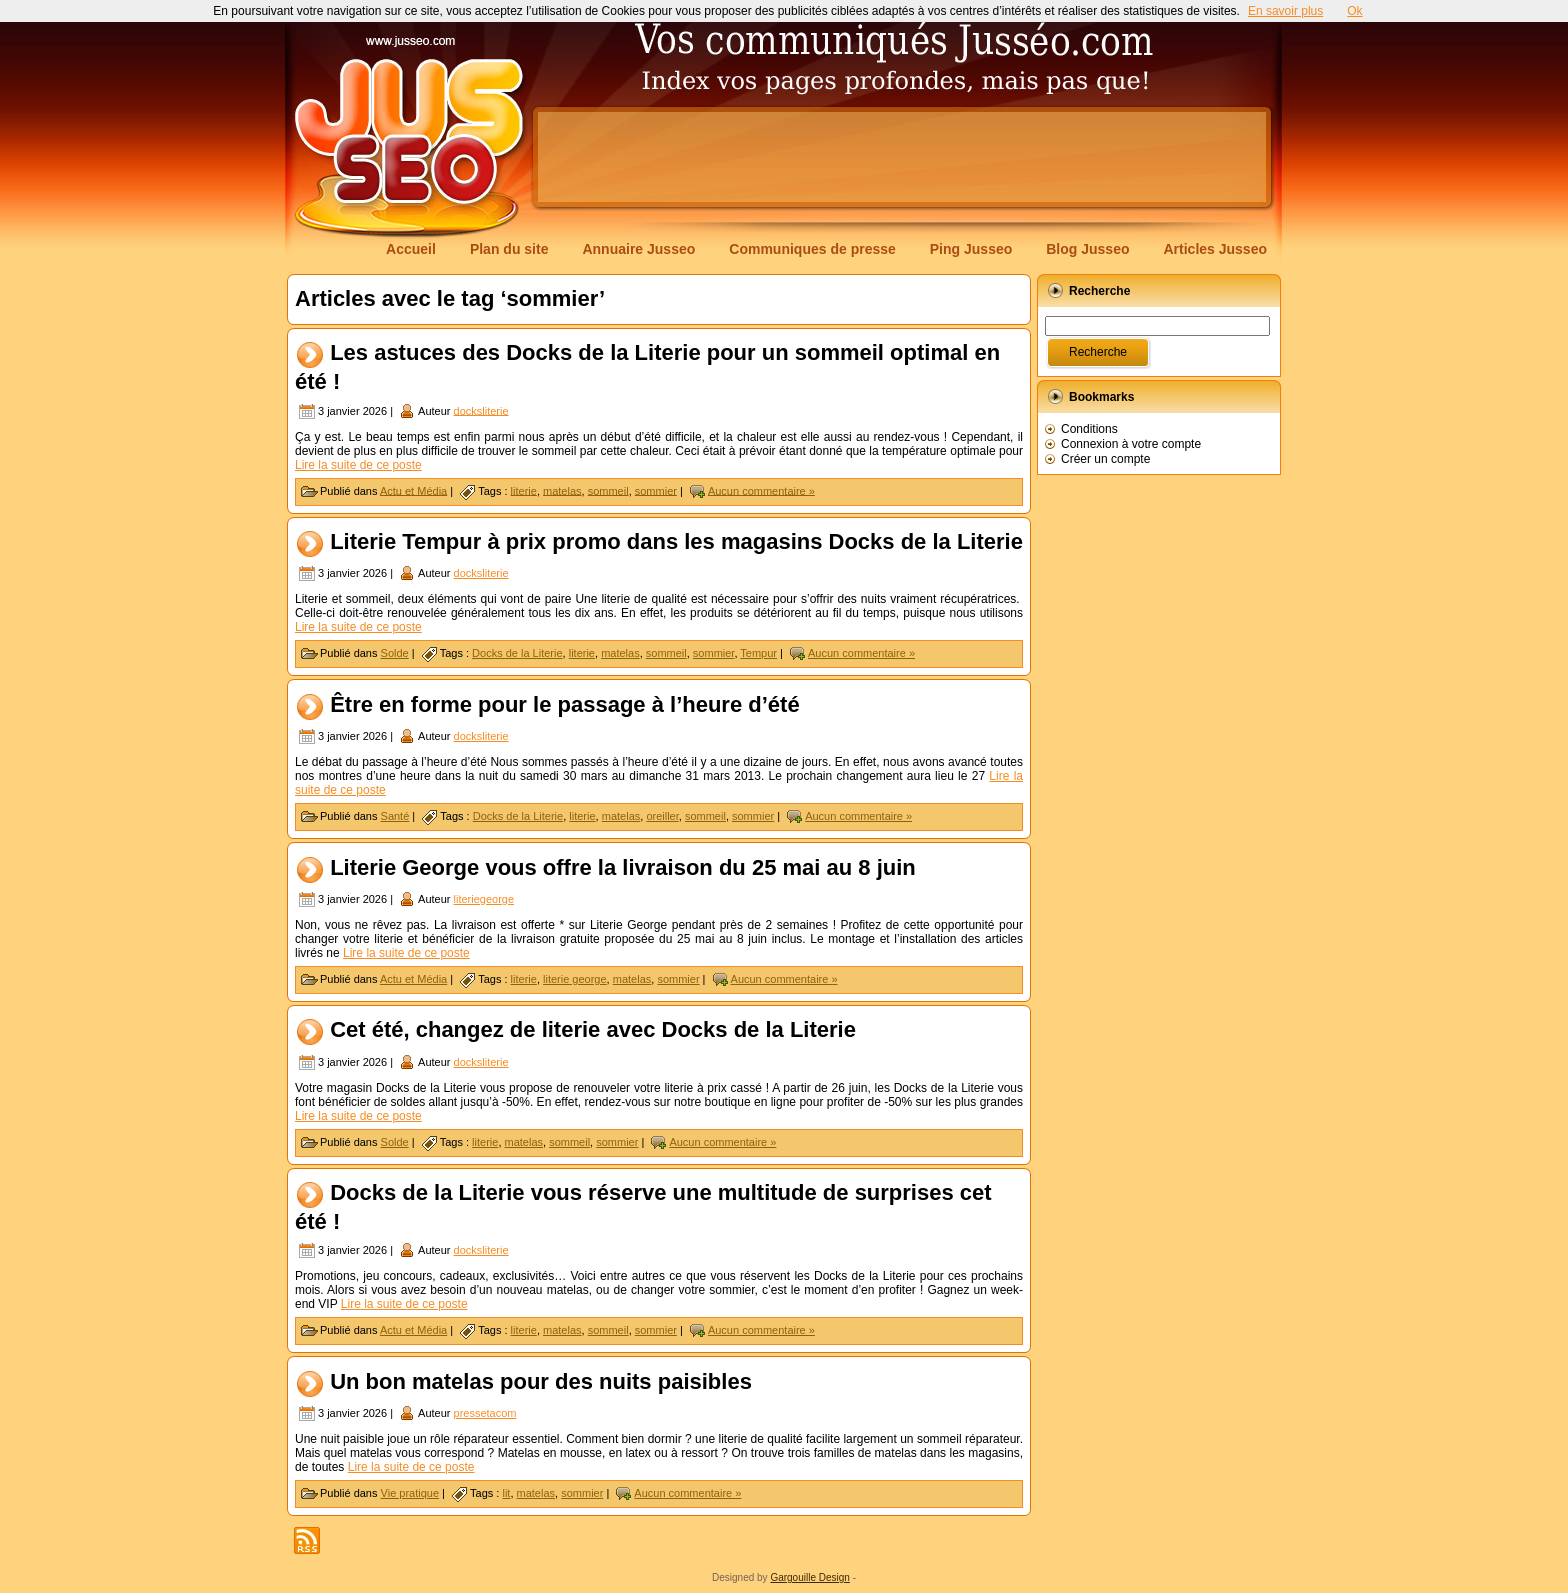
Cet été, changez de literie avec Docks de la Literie (593, 1030)
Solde (395, 653)
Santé (395, 816)
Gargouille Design (810, 1577)
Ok (1354, 11)
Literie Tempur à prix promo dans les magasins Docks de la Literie (676, 541)
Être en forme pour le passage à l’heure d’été (565, 704)
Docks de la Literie (517, 653)
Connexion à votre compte (1131, 444)
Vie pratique (410, 1493)
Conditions (1089, 429)
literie (524, 490)
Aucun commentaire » (761, 490)
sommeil (608, 490)
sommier (656, 490)
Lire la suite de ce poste (358, 465)
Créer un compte (1105, 459)
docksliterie (481, 410)
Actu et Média (413, 490)
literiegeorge (484, 899)
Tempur (758, 653)
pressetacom (485, 1413)
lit (506, 1493)
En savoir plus (1285, 11)
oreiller (662, 816)
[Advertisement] (902, 157)
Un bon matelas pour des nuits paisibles (541, 1381)
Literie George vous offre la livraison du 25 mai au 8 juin (623, 867)
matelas (562, 490)
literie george (575, 979)
